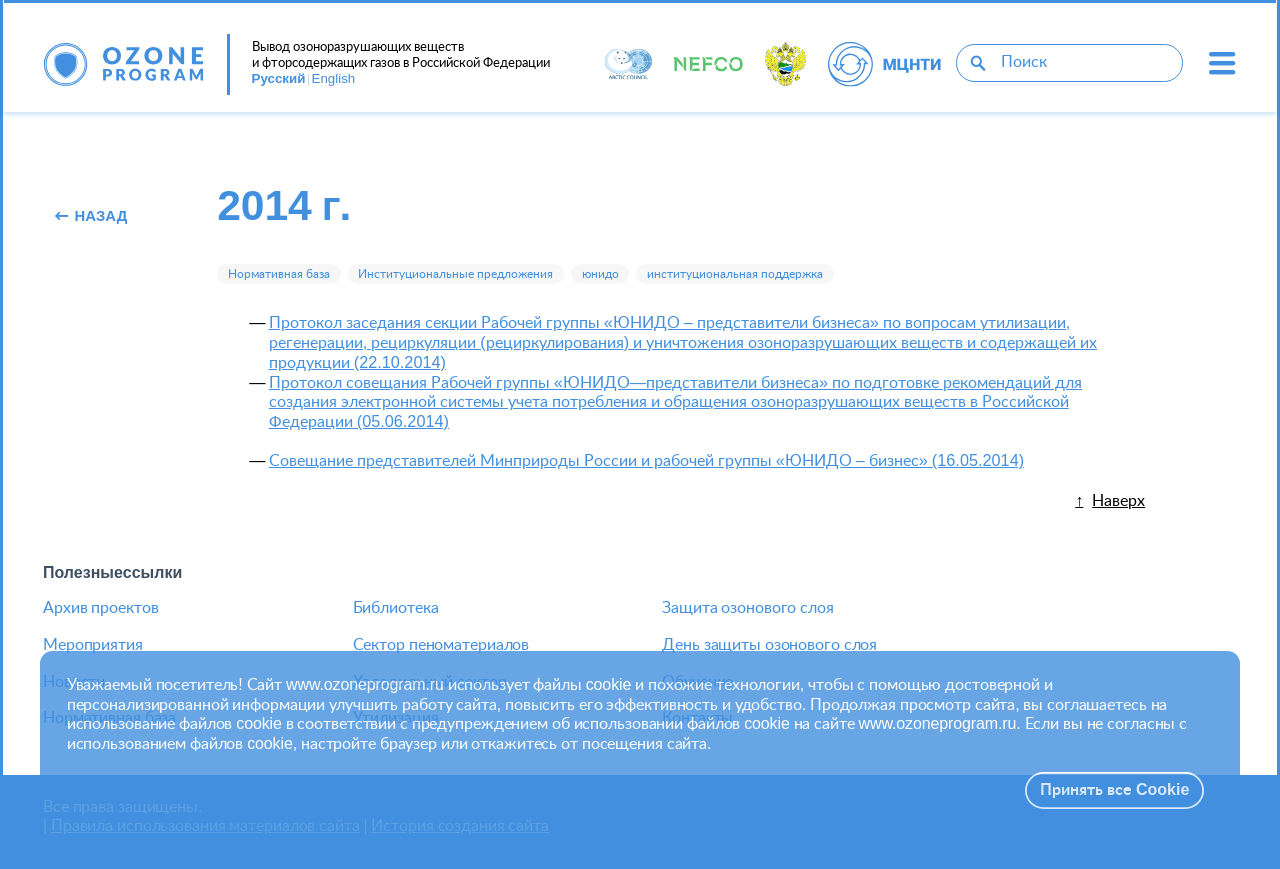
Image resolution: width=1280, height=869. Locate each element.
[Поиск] (977, 62)
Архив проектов (100, 608)
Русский (279, 79)
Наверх (1118, 501)
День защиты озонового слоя (769, 645)
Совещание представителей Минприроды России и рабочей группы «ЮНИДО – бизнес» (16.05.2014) (646, 461)
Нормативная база (279, 274)
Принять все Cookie (1114, 790)
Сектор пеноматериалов (441, 645)
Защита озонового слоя (748, 608)
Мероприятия (93, 645)
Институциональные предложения (455, 274)
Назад (91, 217)
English (334, 79)
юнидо (600, 274)
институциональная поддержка (735, 274)
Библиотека (396, 608)
